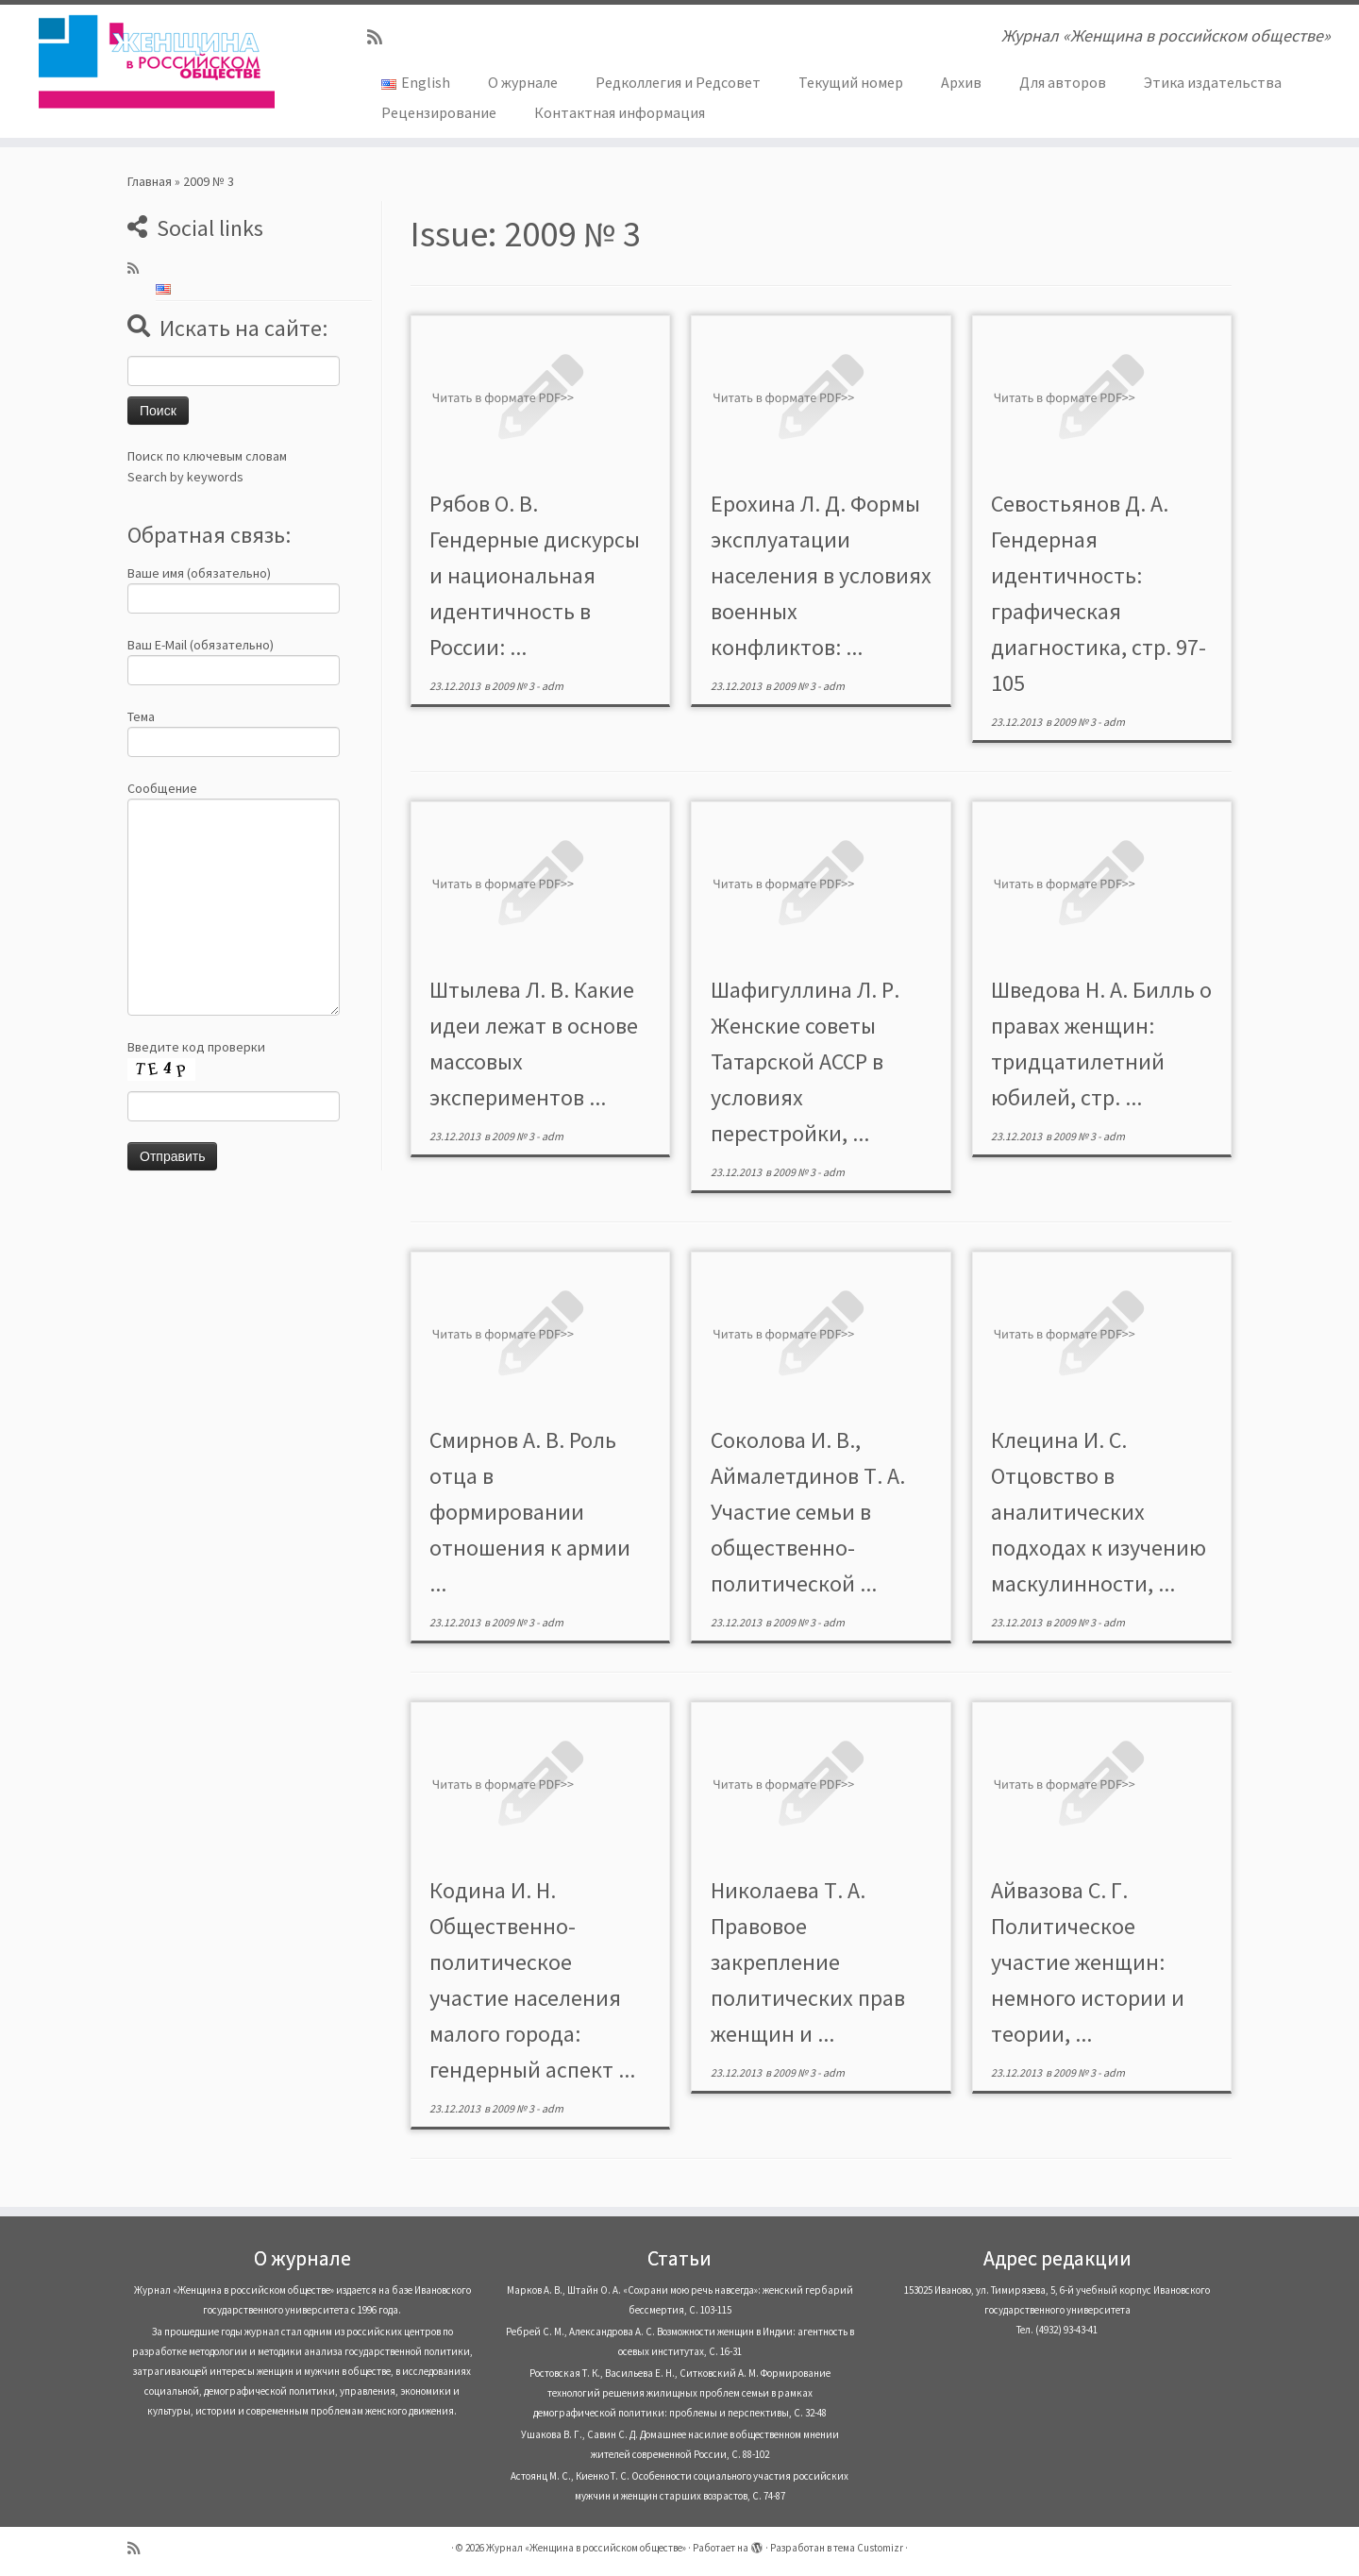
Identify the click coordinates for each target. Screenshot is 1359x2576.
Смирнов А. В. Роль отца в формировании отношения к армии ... (529, 1511)
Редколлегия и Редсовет (678, 82)
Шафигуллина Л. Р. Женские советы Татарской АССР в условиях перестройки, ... (805, 1061)
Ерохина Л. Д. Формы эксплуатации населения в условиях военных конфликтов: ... (821, 575)
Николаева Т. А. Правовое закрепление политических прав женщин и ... (808, 1962)
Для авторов (1062, 82)
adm (552, 686)
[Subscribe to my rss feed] (380, 37)
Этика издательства (1213, 82)
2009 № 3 (514, 686)
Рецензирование (438, 112)
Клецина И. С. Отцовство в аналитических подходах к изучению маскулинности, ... (1098, 1511)
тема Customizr (868, 2547)
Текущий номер (850, 82)
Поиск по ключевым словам (207, 455)
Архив (961, 82)
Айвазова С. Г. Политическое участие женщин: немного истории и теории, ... (1087, 1962)
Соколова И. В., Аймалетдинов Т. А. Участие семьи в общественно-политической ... (808, 1511)
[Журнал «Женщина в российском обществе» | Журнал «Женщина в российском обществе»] (156, 61)
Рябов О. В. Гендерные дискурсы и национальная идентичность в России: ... (534, 575)
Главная (149, 181)
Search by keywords (185, 476)
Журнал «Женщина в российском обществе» (586, 2547)
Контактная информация (619, 112)
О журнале (523, 82)
